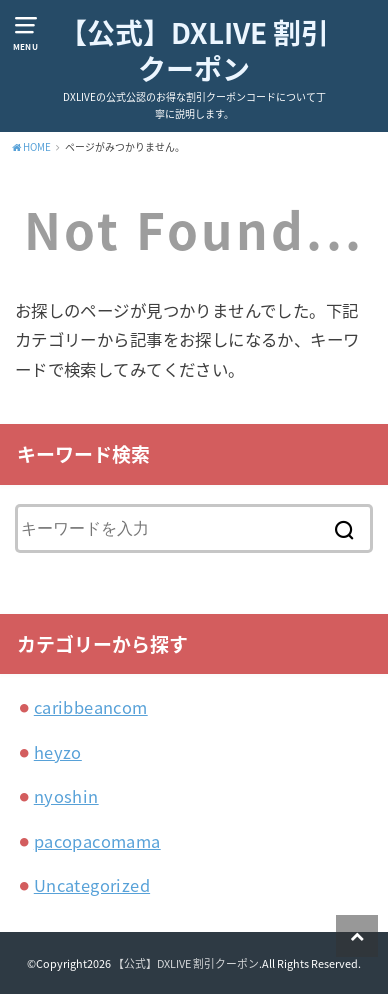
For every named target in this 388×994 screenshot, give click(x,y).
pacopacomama (97, 841)
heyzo (58, 752)
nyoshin (66, 796)
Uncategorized (92, 885)
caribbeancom (91, 707)
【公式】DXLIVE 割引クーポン (194, 51)
